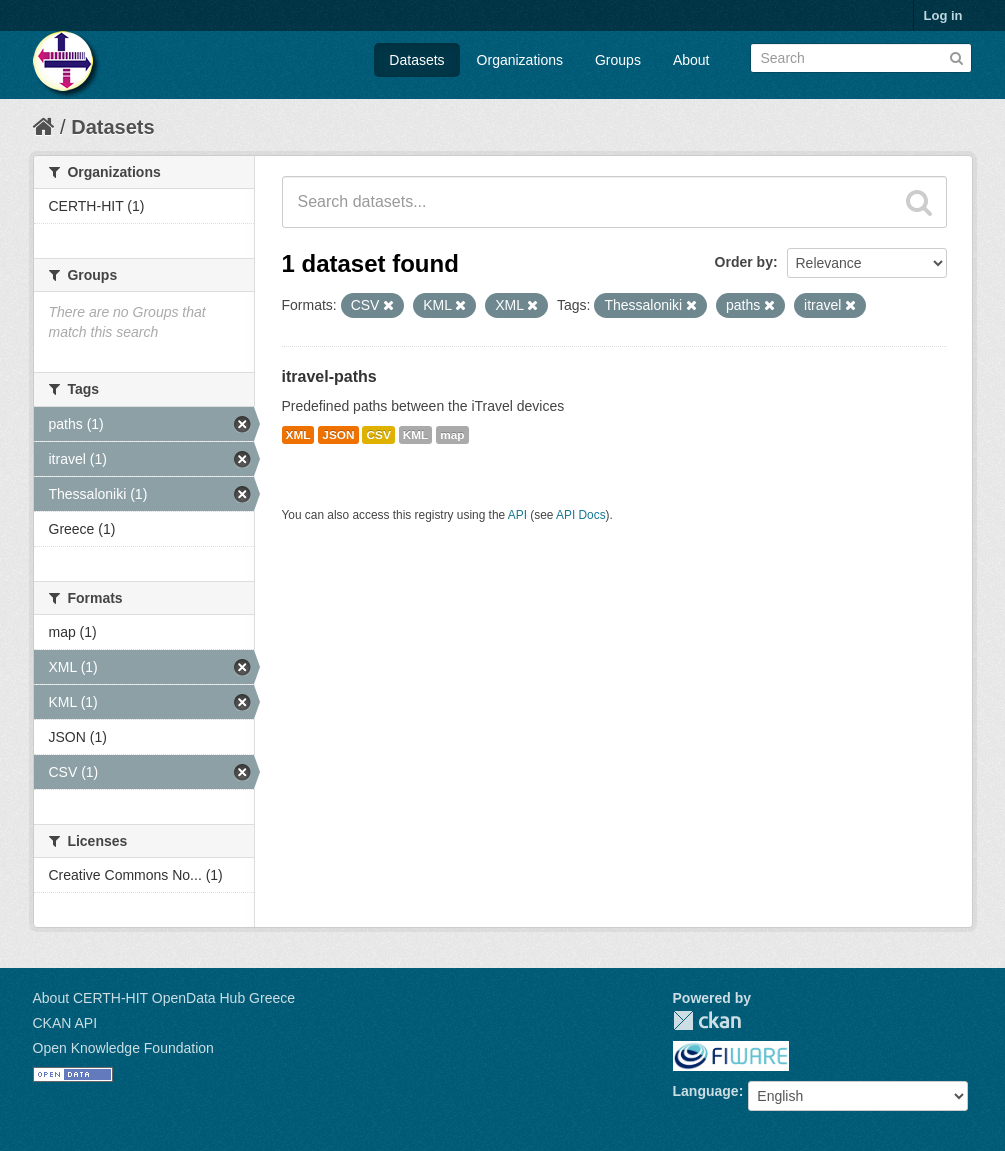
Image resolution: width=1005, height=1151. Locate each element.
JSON (338, 435)
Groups (618, 60)
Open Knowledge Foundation (123, 1048)
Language (706, 1091)
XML (298, 435)
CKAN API (65, 1023)
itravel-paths (329, 376)
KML (416, 435)
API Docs (581, 515)
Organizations (520, 60)
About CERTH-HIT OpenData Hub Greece (164, 998)
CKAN (707, 1020)
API (517, 515)
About (691, 60)
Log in (943, 15)
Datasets (416, 60)
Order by (744, 262)
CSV (378, 435)
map (452, 435)
